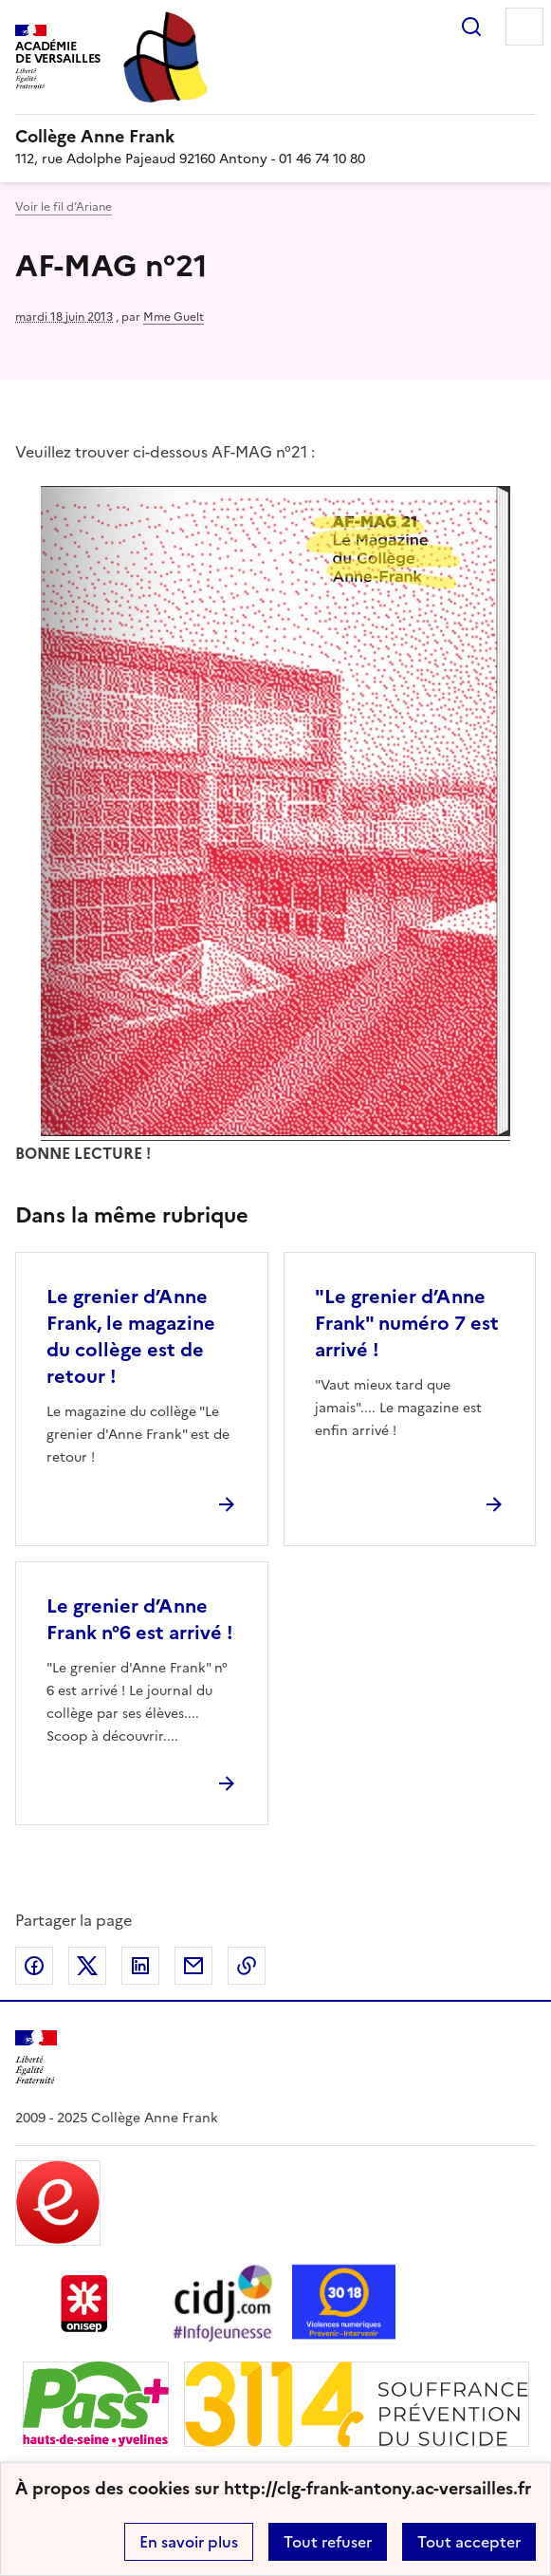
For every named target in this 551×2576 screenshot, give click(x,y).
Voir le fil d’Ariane (63, 206)
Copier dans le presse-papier (247, 1966)
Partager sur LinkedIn (140, 1966)
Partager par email (193, 1966)
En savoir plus (188, 2541)
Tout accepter (469, 2541)
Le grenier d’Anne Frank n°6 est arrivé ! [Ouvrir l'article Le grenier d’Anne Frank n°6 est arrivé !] (139, 1619)
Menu (524, 27)
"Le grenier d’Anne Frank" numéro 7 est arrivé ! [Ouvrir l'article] (407, 1323)
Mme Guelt (173, 317)
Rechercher (471, 27)
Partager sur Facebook (34, 1966)
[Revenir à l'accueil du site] (36, 2057)
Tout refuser (328, 2541)
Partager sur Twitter (87, 1966)
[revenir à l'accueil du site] (275, 136)
